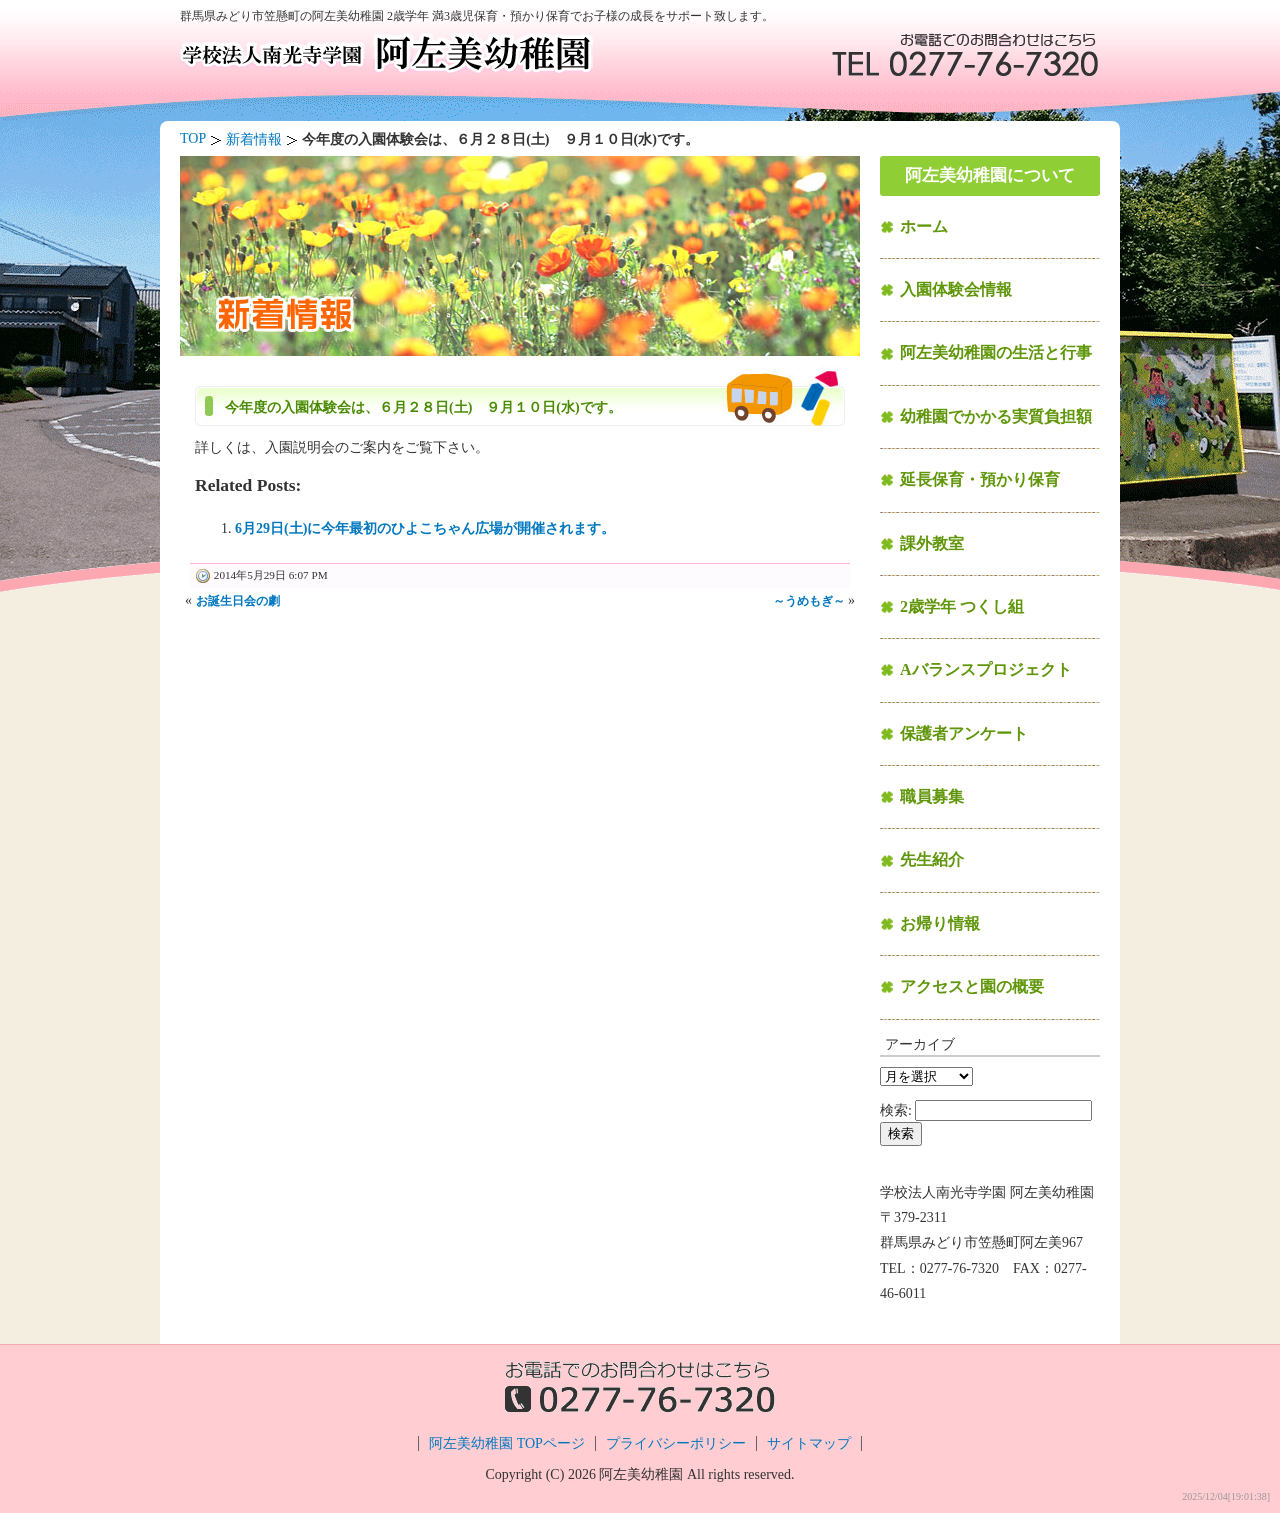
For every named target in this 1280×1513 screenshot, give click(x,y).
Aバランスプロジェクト (986, 669)
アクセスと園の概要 (972, 986)
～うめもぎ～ (809, 601)
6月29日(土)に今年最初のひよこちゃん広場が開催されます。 (425, 528)
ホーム (924, 226)
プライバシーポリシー (676, 1443)
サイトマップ (809, 1443)
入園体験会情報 (956, 289)
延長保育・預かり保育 (980, 479)
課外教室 (932, 543)
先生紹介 (932, 859)
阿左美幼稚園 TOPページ (507, 1443)
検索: (896, 1110)
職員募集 (932, 796)
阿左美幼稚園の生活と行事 (996, 352)
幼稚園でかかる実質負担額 (996, 416)
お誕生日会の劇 (238, 601)
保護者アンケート (964, 733)
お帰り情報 (940, 923)
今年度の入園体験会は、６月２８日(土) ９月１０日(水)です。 (423, 407)
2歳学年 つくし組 (962, 606)
